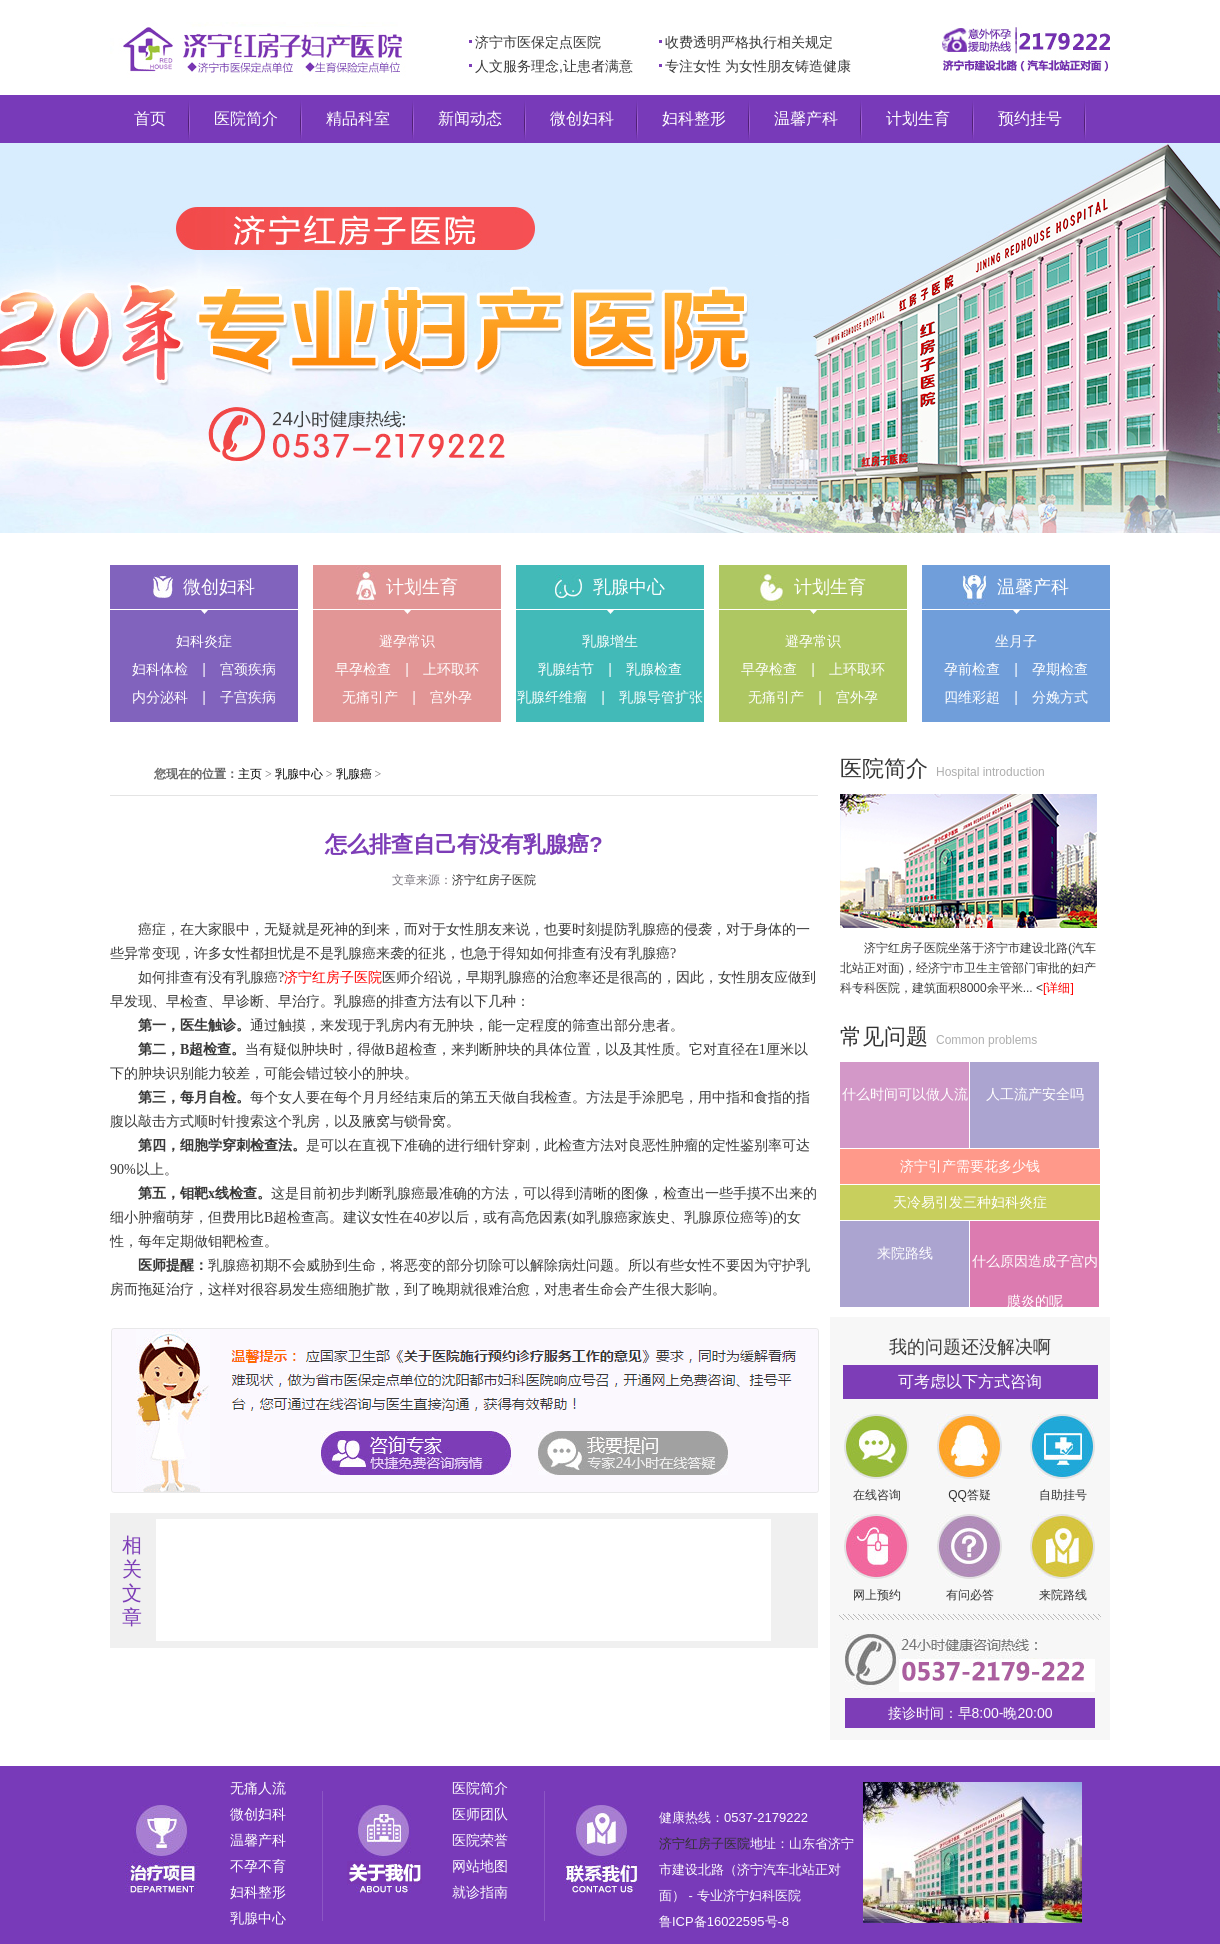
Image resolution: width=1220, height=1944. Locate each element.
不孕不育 (258, 1866)
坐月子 (1016, 641)
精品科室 (358, 118)
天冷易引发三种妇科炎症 (970, 1202)
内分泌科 (160, 697)
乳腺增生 (610, 641)
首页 (150, 118)
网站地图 (480, 1866)
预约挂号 (1030, 118)
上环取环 (451, 669)
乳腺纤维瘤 (552, 697)
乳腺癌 (354, 774)
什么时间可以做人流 (905, 1094)
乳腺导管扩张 (661, 697)
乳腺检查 (654, 669)
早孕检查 (363, 669)
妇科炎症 (204, 641)
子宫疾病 (248, 697)
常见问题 (884, 1036)
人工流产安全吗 (1035, 1094)
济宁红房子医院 (494, 880)
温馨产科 (806, 118)
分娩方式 (1060, 697)
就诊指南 (480, 1892)
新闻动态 (470, 118)
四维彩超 (972, 697)
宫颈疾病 (248, 669)
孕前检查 (972, 669)
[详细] (1058, 988)
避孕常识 (407, 641)
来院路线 (905, 1253)
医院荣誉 (480, 1840)
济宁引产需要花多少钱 (970, 1166)
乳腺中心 (629, 587)
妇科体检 (160, 669)
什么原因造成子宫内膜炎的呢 (1035, 1280)
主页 (250, 774)
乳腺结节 (566, 669)
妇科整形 (694, 118)
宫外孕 (451, 697)
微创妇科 (582, 118)
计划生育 (918, 118)
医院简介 (246, 118)
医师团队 (480, 1814)
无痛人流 (258, 1788)
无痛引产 (370, 697)
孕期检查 (1060, 669)
